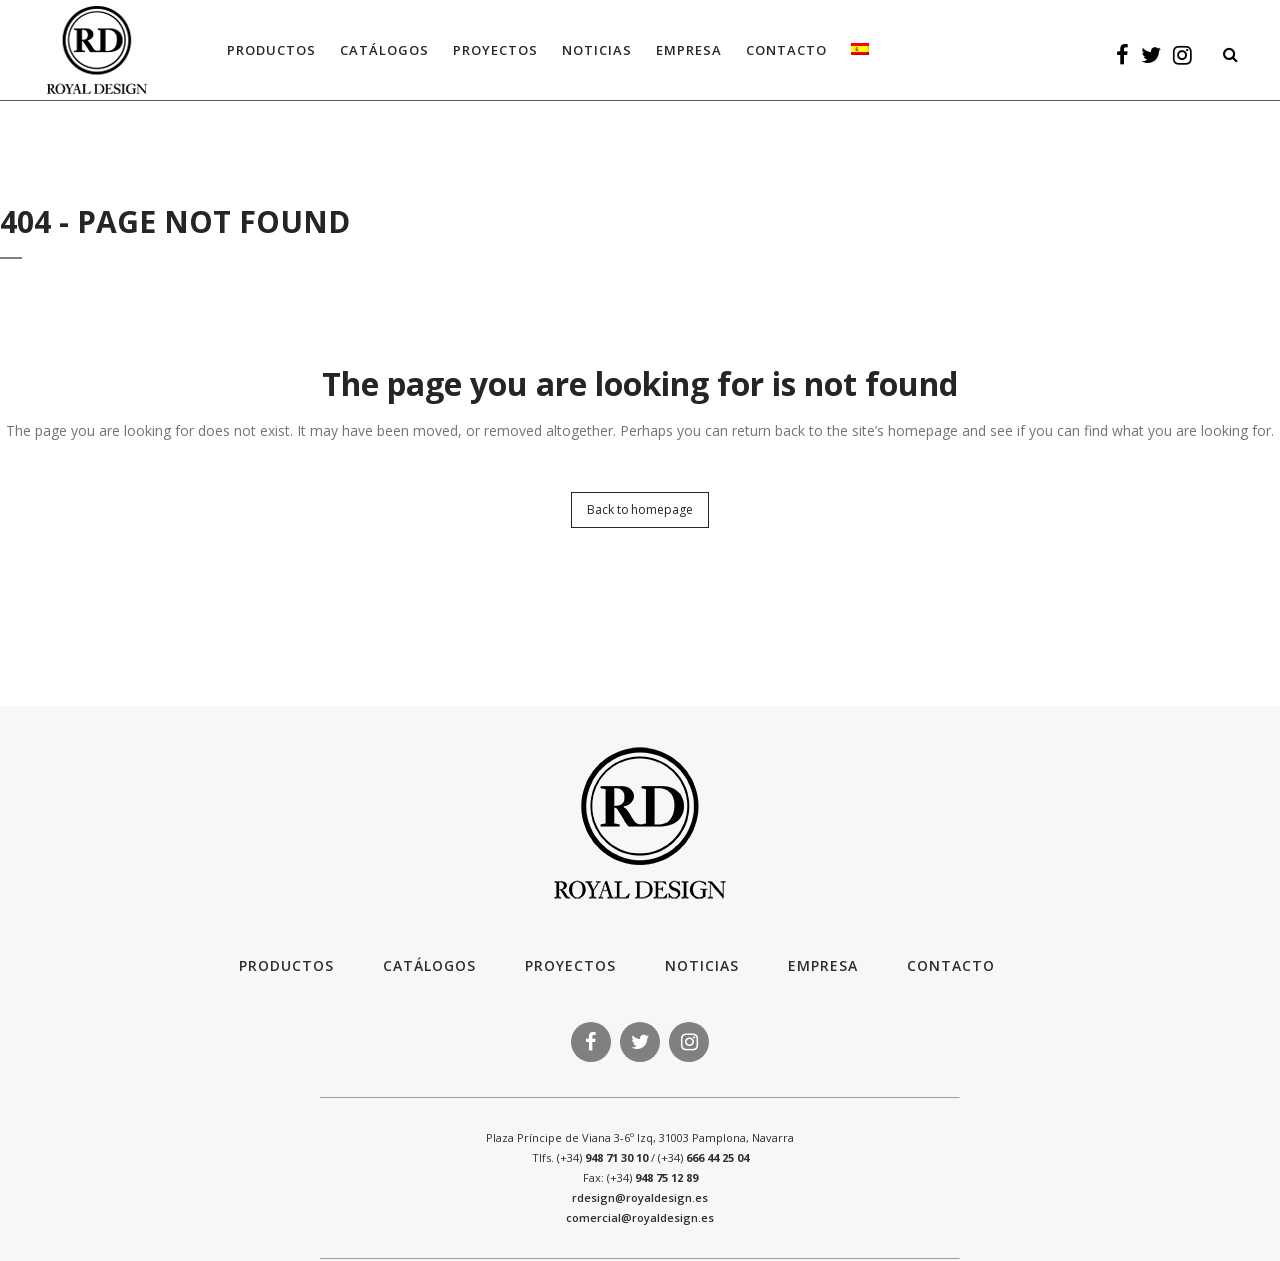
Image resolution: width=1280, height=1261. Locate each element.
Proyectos (570, 965)
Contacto (951, 965)
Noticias (702, 965)
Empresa (823, 965)
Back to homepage (639, 509)
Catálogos (429, 965)
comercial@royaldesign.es (640, 1217)
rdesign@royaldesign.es (640, 1197)
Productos (286, 965)
